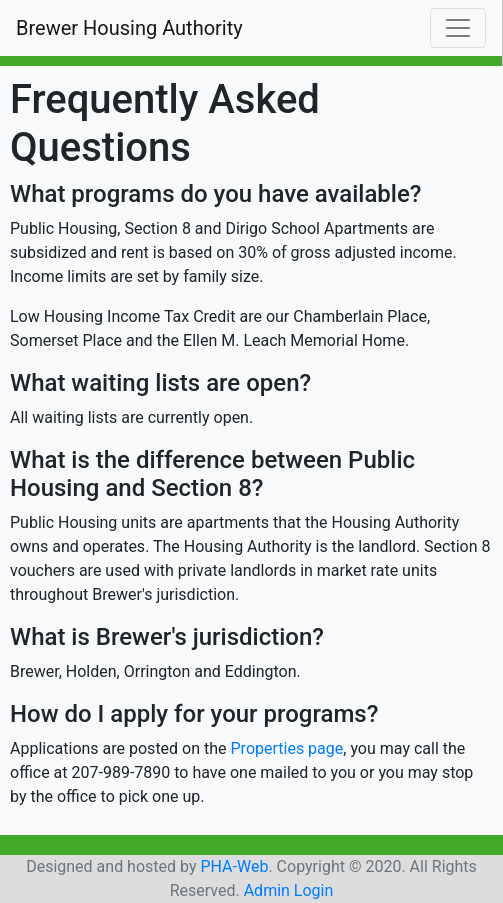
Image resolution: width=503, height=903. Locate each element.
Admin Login (289, 890)
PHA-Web (234, 866)
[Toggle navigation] (458, 28)
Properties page (287, 748)
